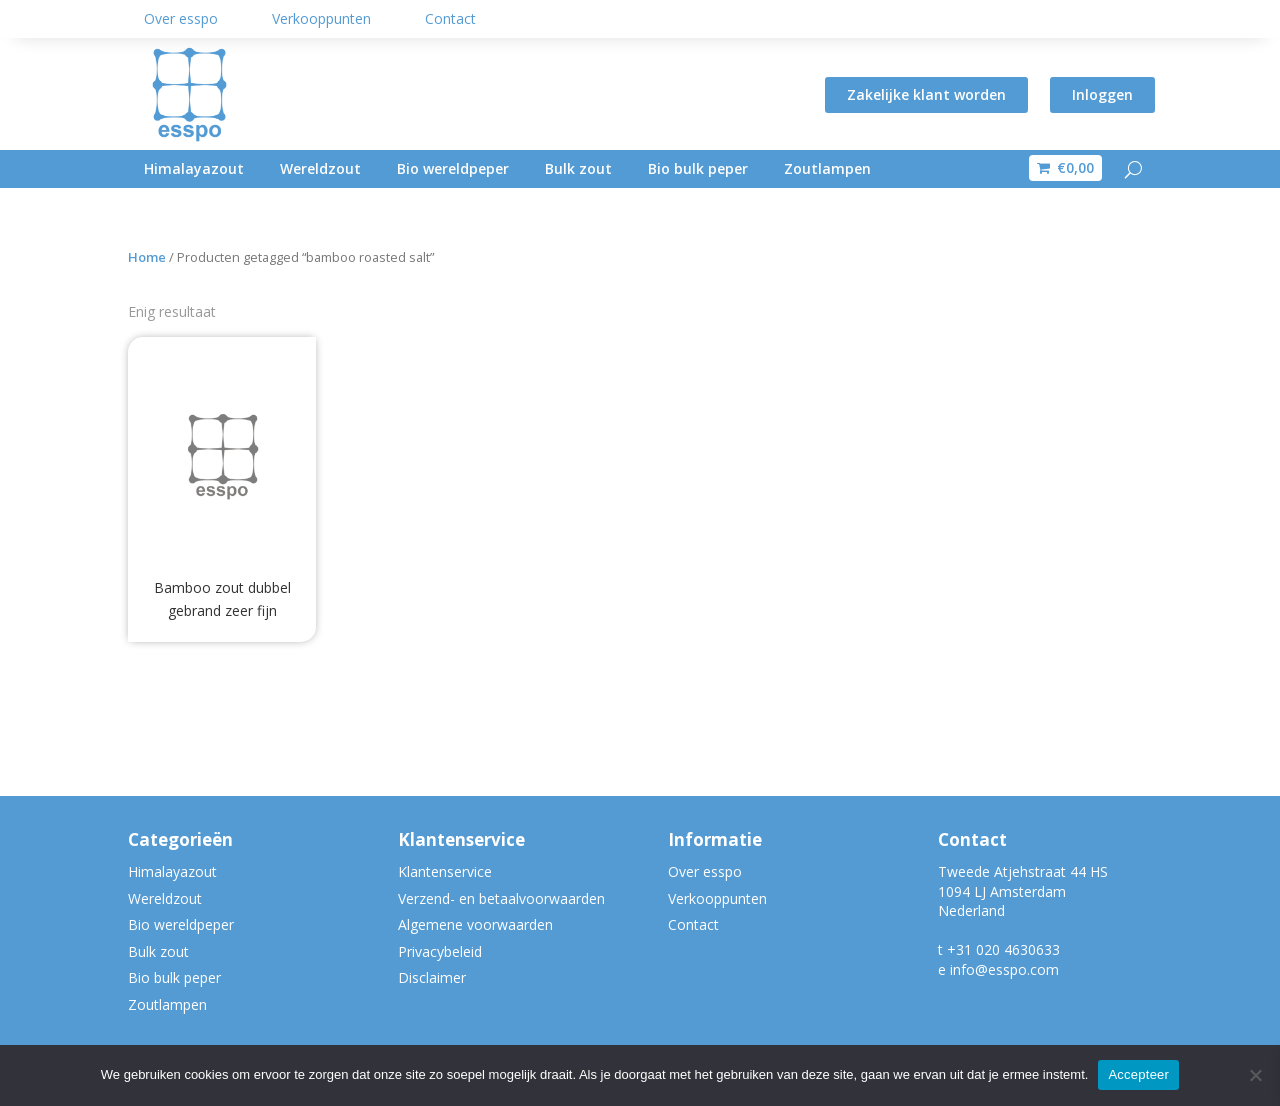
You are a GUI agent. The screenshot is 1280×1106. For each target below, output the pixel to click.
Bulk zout (578, 168)
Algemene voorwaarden (475, 924)
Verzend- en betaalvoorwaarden (501, 898)
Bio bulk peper (698, 168)
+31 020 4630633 (1003, 949)
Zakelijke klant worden (926, 94)
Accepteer (1138, 1074)
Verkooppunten (321, 18)
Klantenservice (445, 871)
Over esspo (181, 18)
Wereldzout (320, 168)
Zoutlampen (827, 168)
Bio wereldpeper (453, 168)
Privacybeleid (440, 951)
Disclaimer (432, 977)
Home (147, 257)
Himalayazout (194, 168)
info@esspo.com (1004, 969)
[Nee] (1255, 1075)
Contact (450, 18)
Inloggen (1102, 94)
